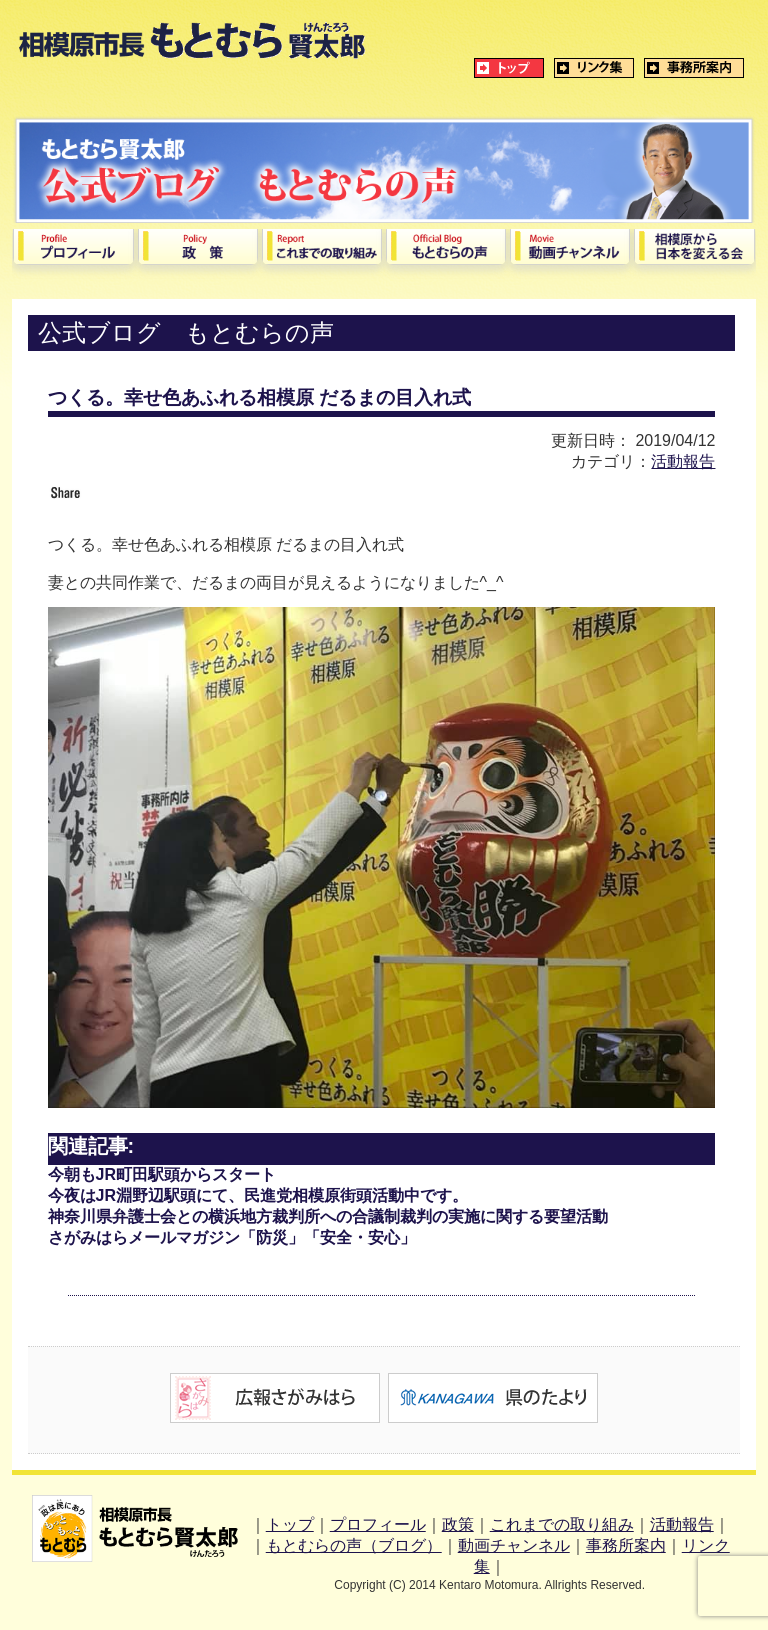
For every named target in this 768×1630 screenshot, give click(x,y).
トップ (290, 1524)
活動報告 (683, 461)
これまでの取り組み (562, 1524)
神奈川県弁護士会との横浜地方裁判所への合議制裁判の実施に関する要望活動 (328, 1216)
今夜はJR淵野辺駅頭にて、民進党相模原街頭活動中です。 (258, 1195)
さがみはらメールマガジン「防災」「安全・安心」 (232, 1237)
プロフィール (378, 1524)
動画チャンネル (514, 1545)
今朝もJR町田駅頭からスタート (162, 1174)
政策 (458, 1524)
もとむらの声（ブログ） (354, 1545)
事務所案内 (626, 1545)
